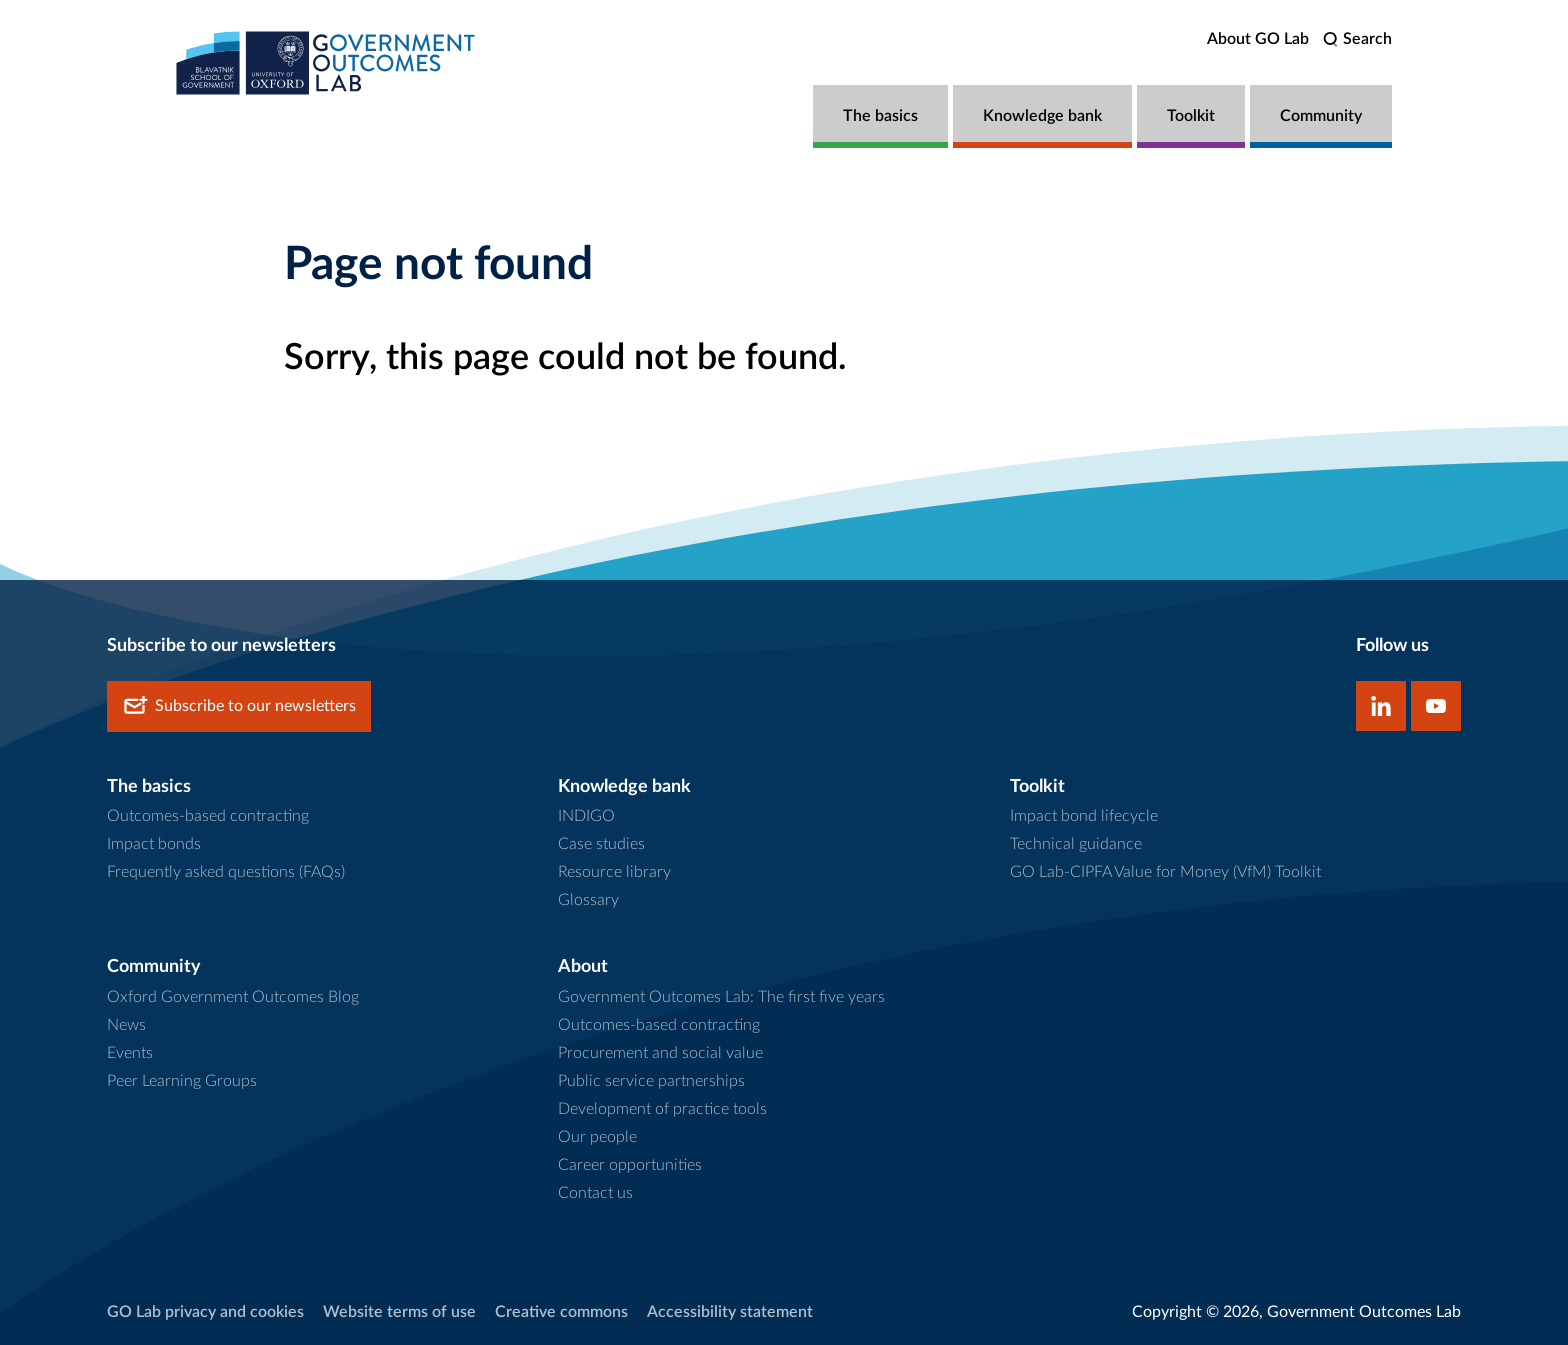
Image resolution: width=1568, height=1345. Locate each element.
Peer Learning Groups (182, 1081)
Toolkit (1191, 116)
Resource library (614, 872)
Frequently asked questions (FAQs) (226, 872)
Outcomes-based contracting (208, 816)
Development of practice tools (662, 1109)
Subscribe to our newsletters (239, 706)
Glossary (588, 900)
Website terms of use (399, 1312)
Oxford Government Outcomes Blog (233, 997)
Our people (597, 1137)
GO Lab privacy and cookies (205, 1312)
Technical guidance (1076, 844)
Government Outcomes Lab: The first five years (721, 997)
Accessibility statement (730, 1312)
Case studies (601, 844)
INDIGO (586, 816)
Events (130, 1053)
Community (1321, 116)
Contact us (595, 1193)
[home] (326, 62)
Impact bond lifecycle (1084, 816)
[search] (1357, 39)
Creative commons (561, 1312)
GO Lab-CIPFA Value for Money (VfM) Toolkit (1165, 872)
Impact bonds (154, 844)
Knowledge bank (1042, 116)
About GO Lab (1258, 39)
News (126, 1025)
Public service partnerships (651, 1081)
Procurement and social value (660, 1053)
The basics (880, 116)
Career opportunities (630, 1165)
